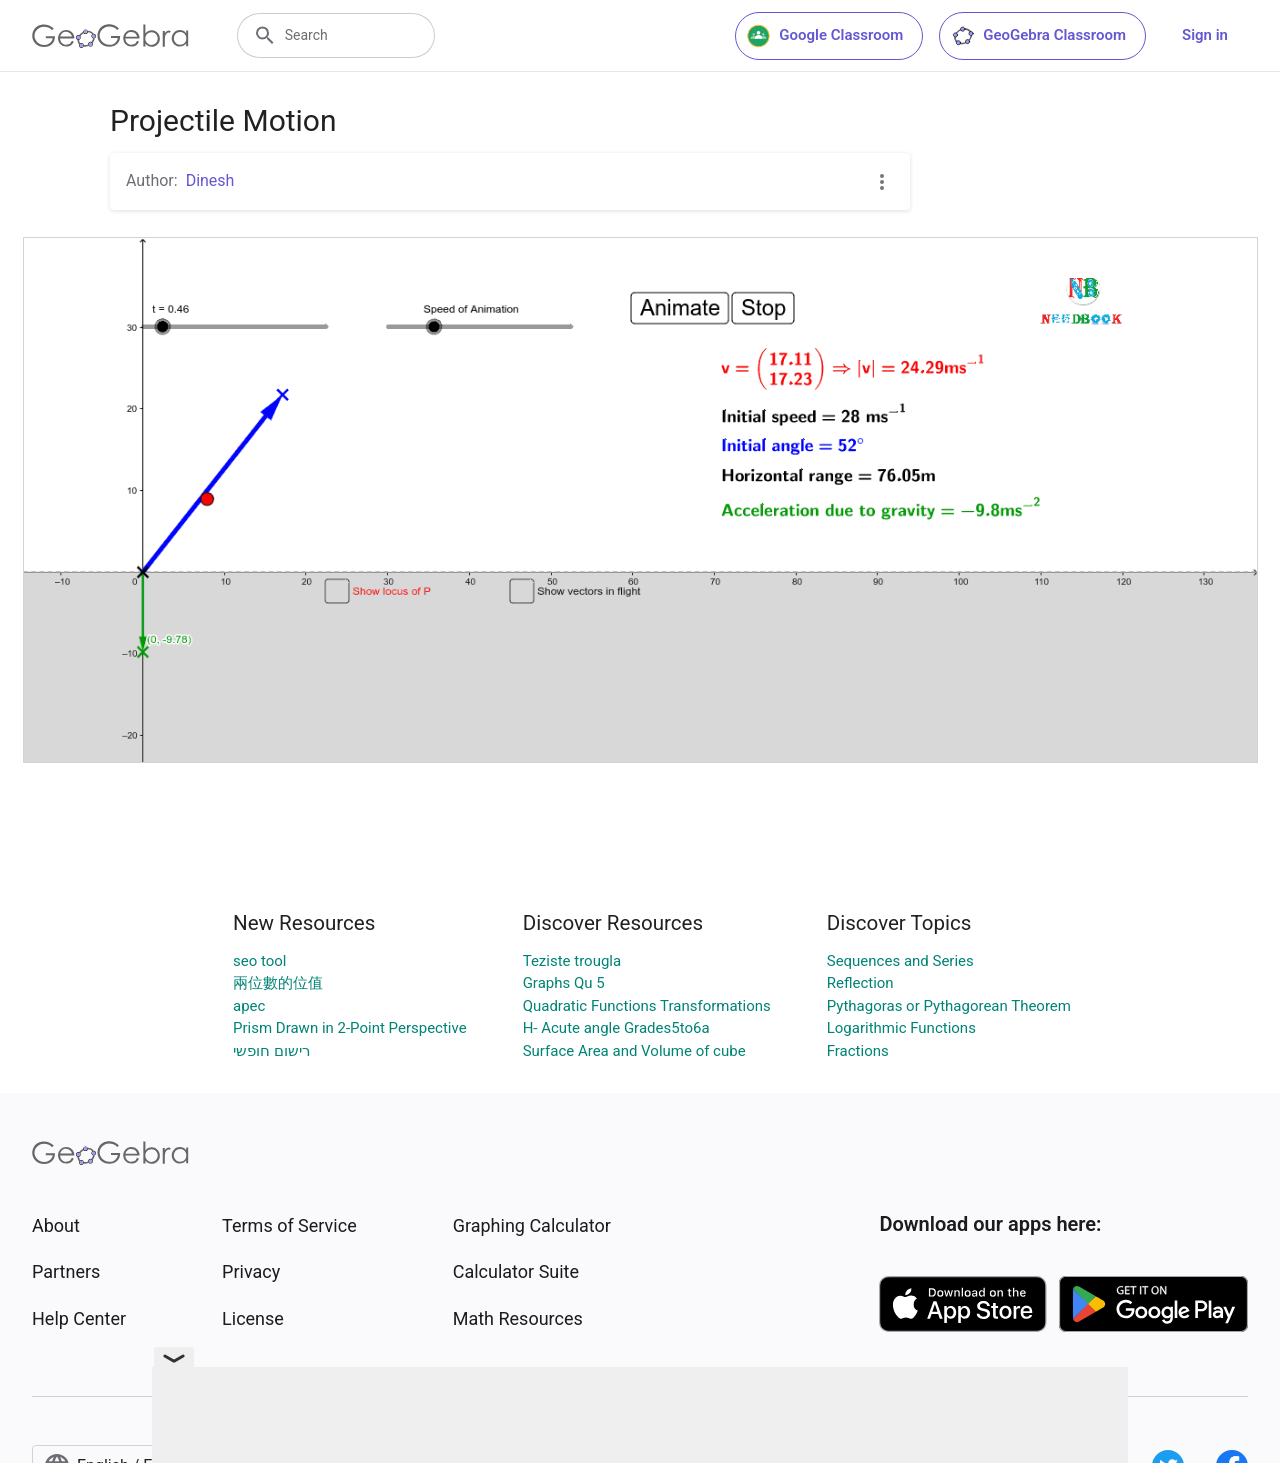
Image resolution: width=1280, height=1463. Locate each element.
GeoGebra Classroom (1038, 36)
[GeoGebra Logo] (110, 36)
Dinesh (210, 180)
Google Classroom (825, 36)
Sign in (1205, 35)
